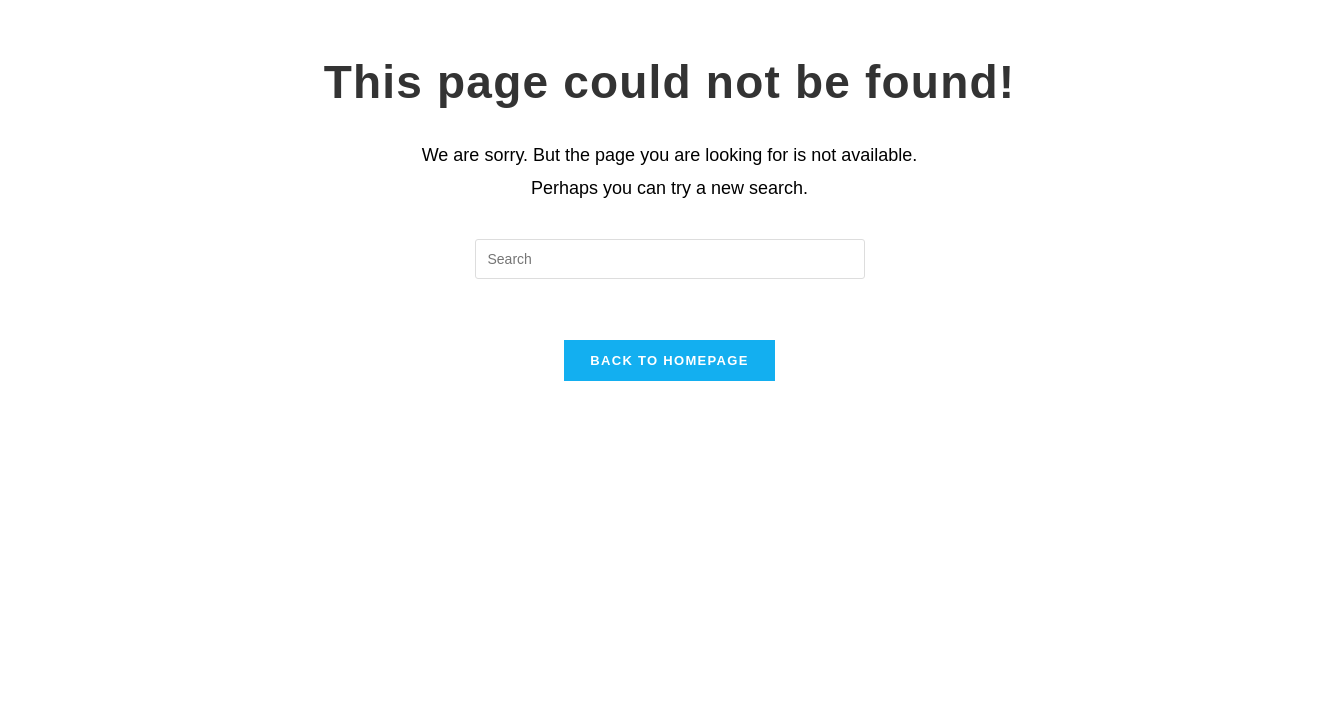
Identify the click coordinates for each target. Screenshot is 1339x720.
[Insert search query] (670, 259)
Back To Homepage (669, 360)
